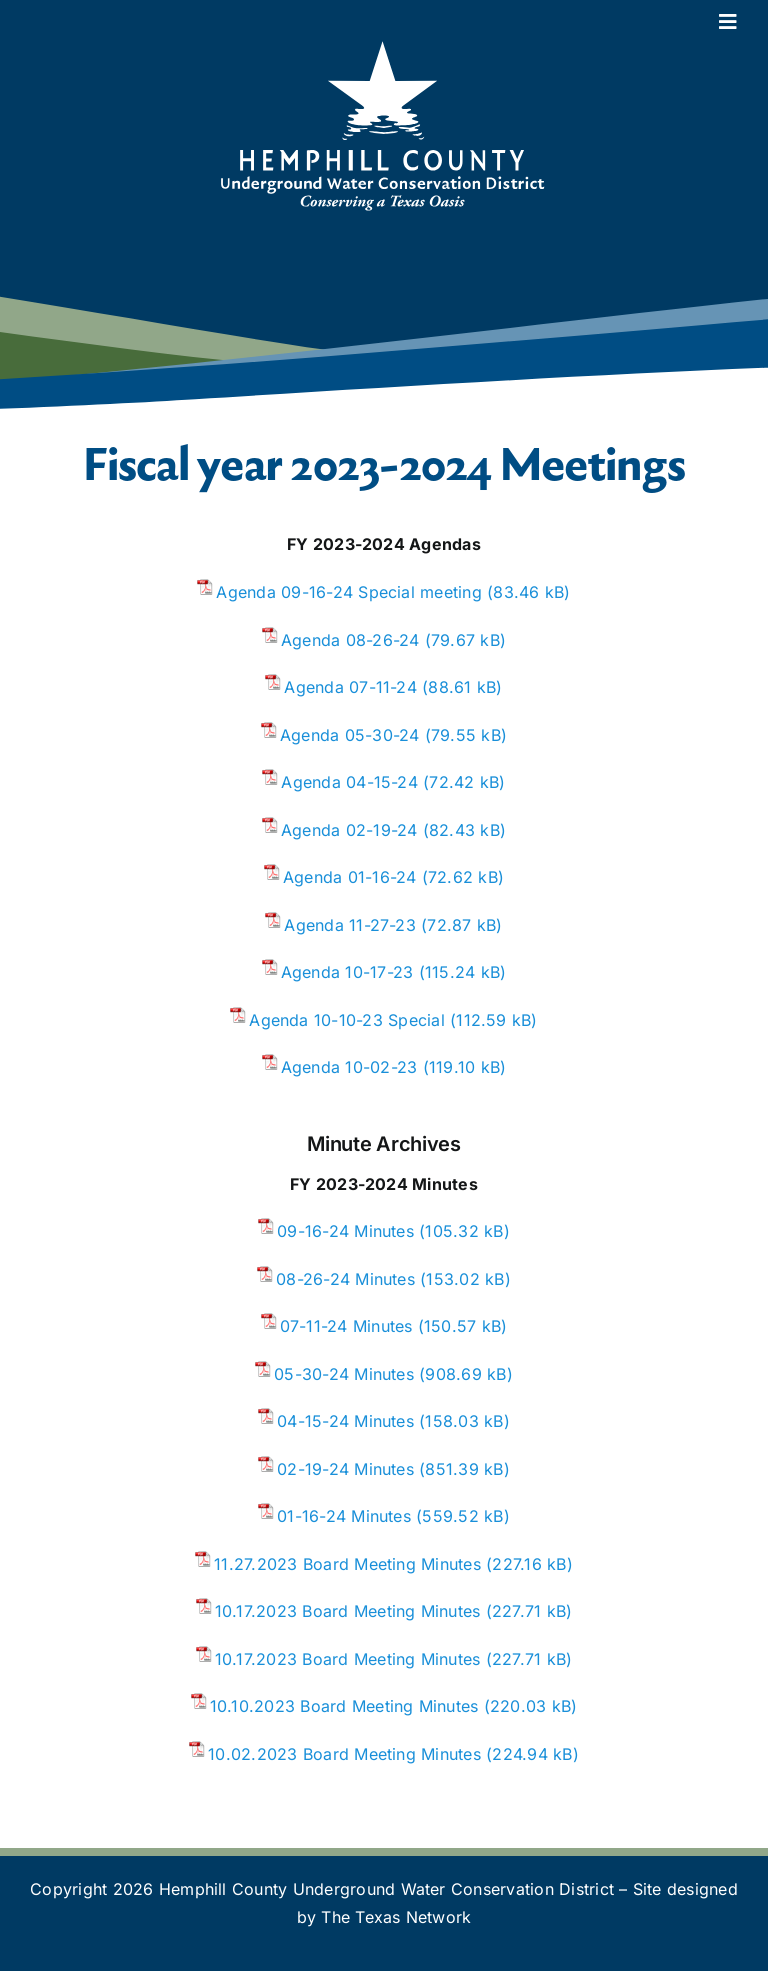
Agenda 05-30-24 (350, 735)
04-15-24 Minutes (345, 1421)
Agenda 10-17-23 (347, 972)
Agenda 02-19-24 (349, 830)
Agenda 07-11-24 (350, 687)
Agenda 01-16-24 (350, 877)
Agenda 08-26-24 (350, 640)
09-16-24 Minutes (345, 1231)
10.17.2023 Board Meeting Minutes (348, 1611)
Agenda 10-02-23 (349, 1067)
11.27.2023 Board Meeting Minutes (347, 1564)
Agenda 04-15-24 (349, 782)
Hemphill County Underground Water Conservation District (386, 1889)
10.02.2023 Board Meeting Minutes (344, 1754)
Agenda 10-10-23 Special (347, 1020)
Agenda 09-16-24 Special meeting (348, 592)
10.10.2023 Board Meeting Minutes (344, 1706)
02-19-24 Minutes (345, 1469)
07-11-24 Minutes (346, 1326)
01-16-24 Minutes (344, 1516)
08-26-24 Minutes (345, 1279)
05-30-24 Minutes (344, 1374)
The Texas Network (396, 1917)
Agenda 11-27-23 (350, 925)
